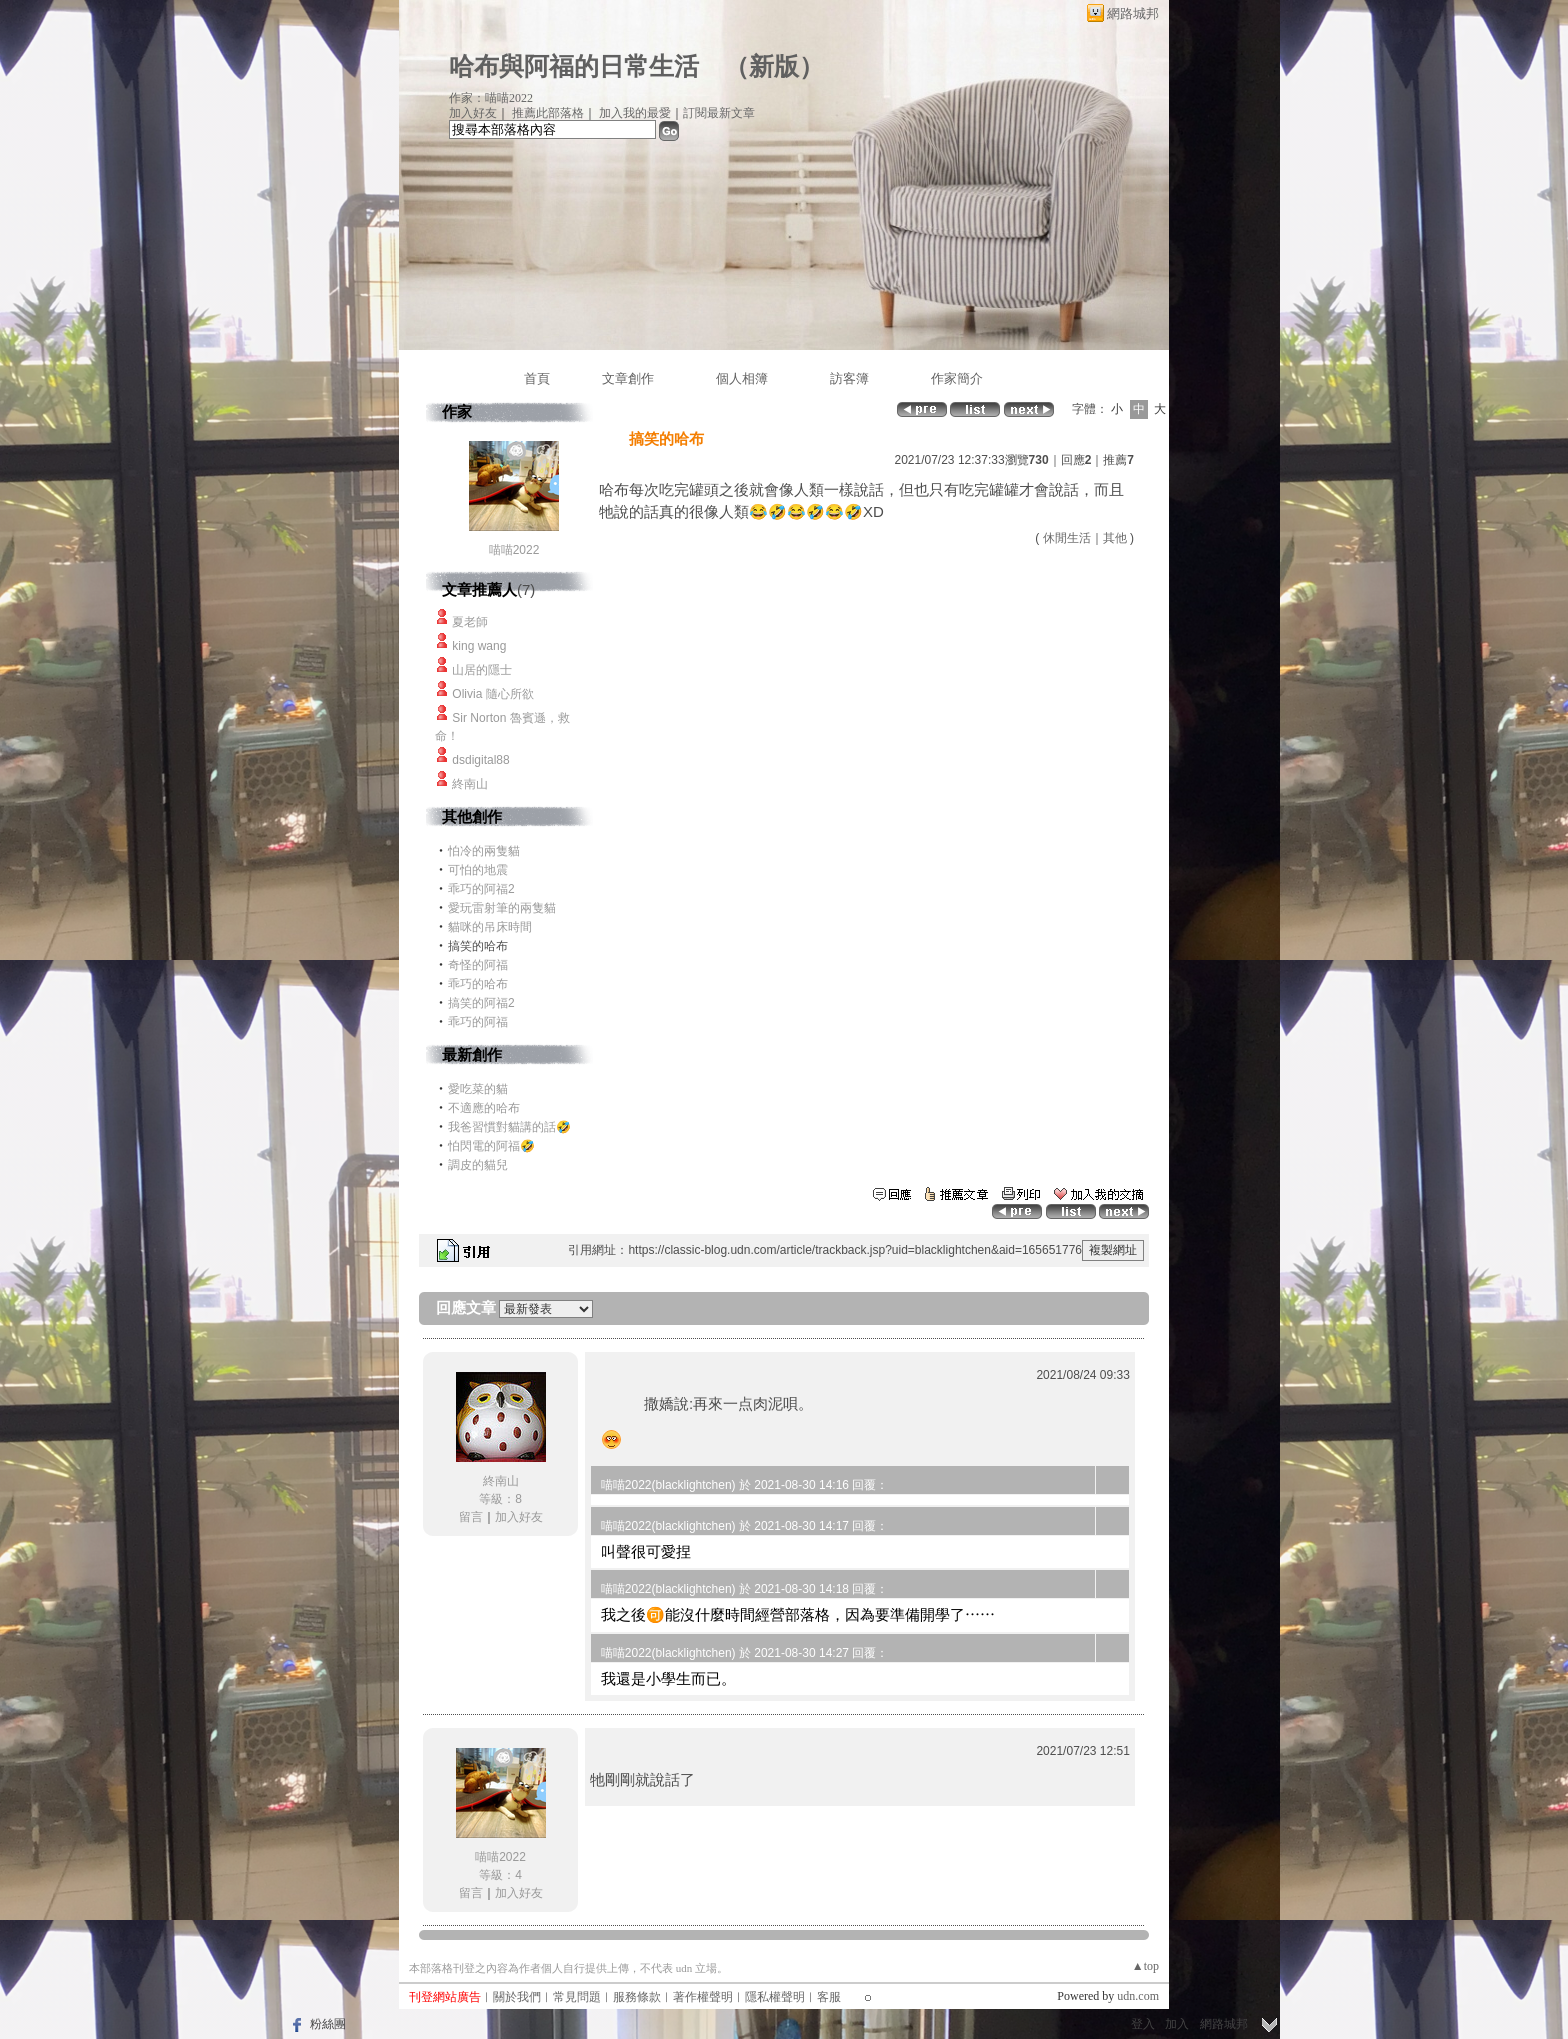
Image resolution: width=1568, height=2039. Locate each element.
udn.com (1138, 1996)
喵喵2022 (514, 550)
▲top (1145, 1966)
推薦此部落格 (548, 113)
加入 (1177, 2024)
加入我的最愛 (635, 113)
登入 (1143, 2024)
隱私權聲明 (775, 1997)
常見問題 (577, 1997)
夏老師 (470, 622)
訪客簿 (849, 378)
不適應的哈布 (484, 1108)
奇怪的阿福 (478, 965)
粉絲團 (328, 2024)
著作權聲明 (703, 1997)
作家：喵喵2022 (491, 98)
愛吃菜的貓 (478, 1089)
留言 (471, 1517)
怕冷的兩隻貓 (484, 851)
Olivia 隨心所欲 (492, 694)
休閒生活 (1067, 538)
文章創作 (628, 378)
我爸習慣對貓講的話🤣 (509, 1127)
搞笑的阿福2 (481, 1003)
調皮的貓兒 (478, 1165)
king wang (479, 646)
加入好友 (473, 113)
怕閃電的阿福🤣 (491, 1146)
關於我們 (517, 1997)
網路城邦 (1133, 13)
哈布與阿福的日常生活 (574, 66)
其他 (1115, 538)
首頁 (537, 378)
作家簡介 (957, 378)
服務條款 (637, 1997)
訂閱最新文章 (719, 113)
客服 (829, 1997)
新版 (774, 66)
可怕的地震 (478, 870)
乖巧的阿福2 (481, 889)
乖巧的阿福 (478, 1022)
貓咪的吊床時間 (490, 927)
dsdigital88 (480, 760)
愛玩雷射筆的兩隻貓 (502, 908)
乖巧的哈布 (478, 984)
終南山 (470, 784)
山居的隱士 (482, 670)
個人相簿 (742, 378)
